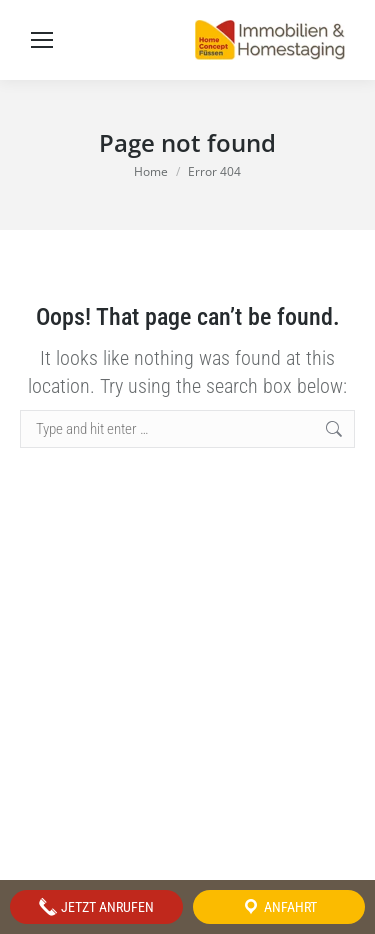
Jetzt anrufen (96, 907)
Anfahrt (279, 907)
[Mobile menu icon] (42, 40)
